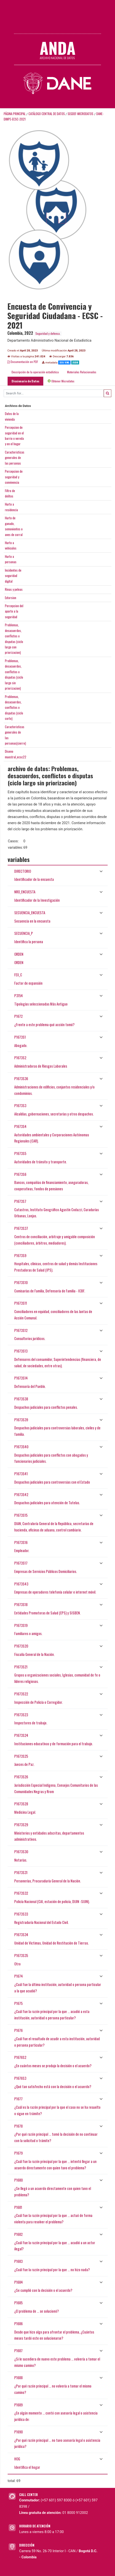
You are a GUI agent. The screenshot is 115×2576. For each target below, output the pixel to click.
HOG (17, 2458)
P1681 (18, 2207)
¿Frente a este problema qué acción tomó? (44, 1024)
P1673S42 (21, 1494)
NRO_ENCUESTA (24, 891)
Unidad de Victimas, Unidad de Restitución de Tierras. (51, 1942)
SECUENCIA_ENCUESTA (29, 912)
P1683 (18, 2261)
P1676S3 (20, 2078)
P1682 (18, 2234)
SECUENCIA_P (23, 933)
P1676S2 (20, 2057)
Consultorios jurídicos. (29, 1338)
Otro (17, 1963)
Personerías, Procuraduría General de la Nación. (47, 1880)
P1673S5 (20, 1153)
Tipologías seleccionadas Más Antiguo (41, 1003)
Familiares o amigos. (28, 1633)
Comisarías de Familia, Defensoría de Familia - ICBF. (49, 1290)
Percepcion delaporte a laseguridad (14, 611)
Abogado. (20, 1045)
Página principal (15, 113)
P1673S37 (21, 1228)
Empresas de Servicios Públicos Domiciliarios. (45, 1571)
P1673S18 (21, 1604)
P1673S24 (21, 1735)
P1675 (18, 2003)
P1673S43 (21, 1583)
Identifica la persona (28, 941)
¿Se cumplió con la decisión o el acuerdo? (43, 2290)
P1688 (18, 2377)
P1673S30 (21, 1851)
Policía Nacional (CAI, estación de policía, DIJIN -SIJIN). (52, 1901)
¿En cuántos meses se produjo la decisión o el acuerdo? (52, 2065)
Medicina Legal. (25, 1812)
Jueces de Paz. (24, 1764)
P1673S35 (21, 1955)
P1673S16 (21, 1542)
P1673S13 (21, 1351)
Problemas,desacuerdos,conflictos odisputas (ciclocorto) (14, 707)
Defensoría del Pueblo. (30, 1386)
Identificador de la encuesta (34, 879)
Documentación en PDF (22, 362)
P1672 (18, 1016)
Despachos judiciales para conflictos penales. (46, 1407)
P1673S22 (21, 1693)
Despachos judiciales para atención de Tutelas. (47, 1502)
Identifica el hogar (27, 2467)
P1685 (18, 2302)
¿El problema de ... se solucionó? (36, 2311)
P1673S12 (21, 1330)
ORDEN (18, 954)
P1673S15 (21, 1515)
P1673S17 (21, 1563)
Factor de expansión (28, 983)
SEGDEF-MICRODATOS (80, 113)
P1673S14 (21, 1378)
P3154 (18, 995)
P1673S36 (21, 1078)
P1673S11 (20, 1303)
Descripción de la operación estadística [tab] (35, 372)
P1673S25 (21, 1756)
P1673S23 (21, 1714)
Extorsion (10, 597)
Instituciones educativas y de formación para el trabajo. (53, 1743)
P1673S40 (21, 1446)
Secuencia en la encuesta (32, 921)
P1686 (18, 2323)
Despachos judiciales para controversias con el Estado (52, 1482)
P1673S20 (21, 1646)
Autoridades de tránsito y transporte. (40, 1161)
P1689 (18, 2404)
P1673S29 (21, 1824)
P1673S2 (20, 1057)
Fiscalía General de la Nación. (34, 1654)
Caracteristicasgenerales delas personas (14, 458)
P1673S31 (21, 1872)
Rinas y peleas (14, 589)
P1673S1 (20, 1037)
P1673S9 (20, 1255)
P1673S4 (20, 1126)
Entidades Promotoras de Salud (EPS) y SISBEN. (47, 1612)
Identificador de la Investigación (37, 900)
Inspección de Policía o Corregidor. (38, 1702)
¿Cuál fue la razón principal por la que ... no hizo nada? (52, 2269)
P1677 (18, 2098)
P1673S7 (20, 1201)
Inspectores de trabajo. (30, 1722)
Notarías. (20, 1860)
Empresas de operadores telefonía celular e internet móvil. (55, 1592)
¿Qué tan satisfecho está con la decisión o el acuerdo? (52, 2086)
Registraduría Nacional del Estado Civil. (41, 1922)
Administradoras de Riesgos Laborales (40, 1066)
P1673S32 (21, 1893)
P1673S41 (21, 1473)
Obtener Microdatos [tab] (61, 381)
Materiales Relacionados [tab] (81, 372)
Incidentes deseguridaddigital (13, 576)
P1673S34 (21, 1934)
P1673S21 (21, 1666)
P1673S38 (21, 1398)
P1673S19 (21, 1625)
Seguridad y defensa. (47, 333)
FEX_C (18, 974)
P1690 (18, 2431)
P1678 (18, 2126)
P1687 (18, 2350)
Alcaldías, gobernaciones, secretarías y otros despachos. (54, 1113)
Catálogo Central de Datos (47, 113)
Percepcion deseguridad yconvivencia (14, 477)
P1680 (18, 2180)
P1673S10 (21, 1282)
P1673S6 (20, 1174)
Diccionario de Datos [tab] (25, 381)
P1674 (18, 1976)
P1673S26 (21, 1776)
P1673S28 (21, 1803)
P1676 (18, 2030)
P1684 (18, 2282)
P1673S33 (21, 1914)
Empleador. (21, 1550)
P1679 (18, 2153)
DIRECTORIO (22, 871)
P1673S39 (21, 1419)
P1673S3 (20, 1105)
